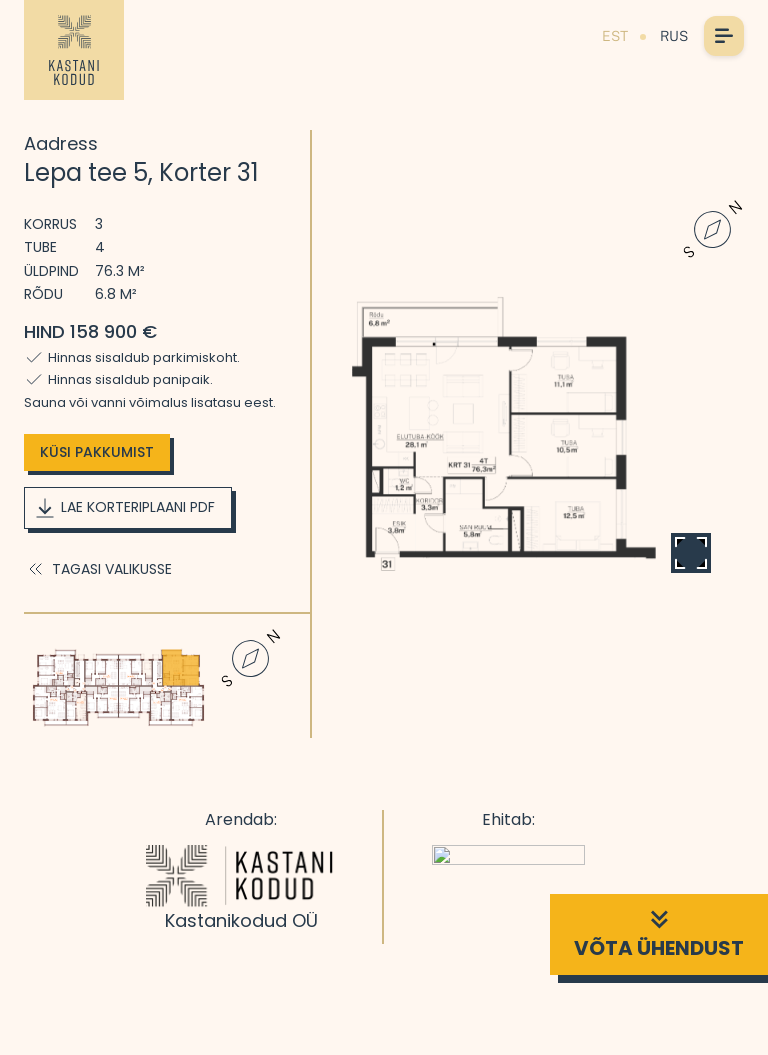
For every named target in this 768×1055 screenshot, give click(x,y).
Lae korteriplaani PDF (124, 508)
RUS (674, 36)
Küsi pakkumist (97, 452)
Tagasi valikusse (98, 569)
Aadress (61, 143)
